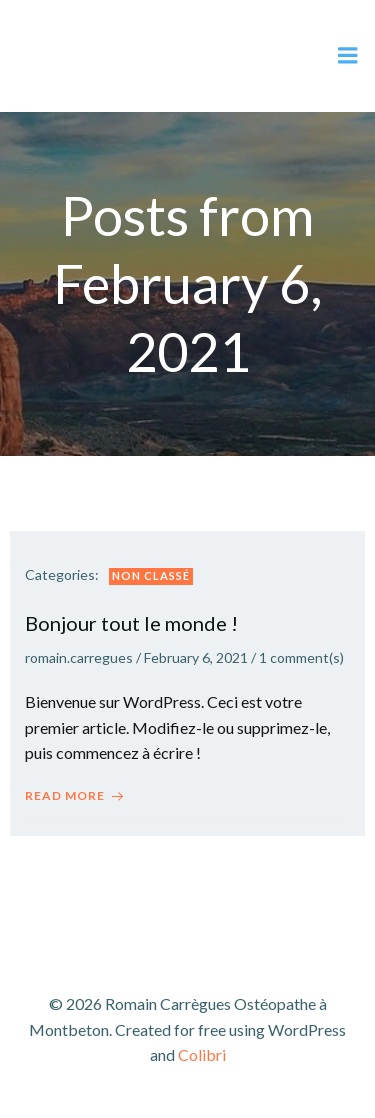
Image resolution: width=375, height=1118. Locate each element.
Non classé (151, 575)
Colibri (202, 1054)
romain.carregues (79, 657)
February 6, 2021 (196, 657)
